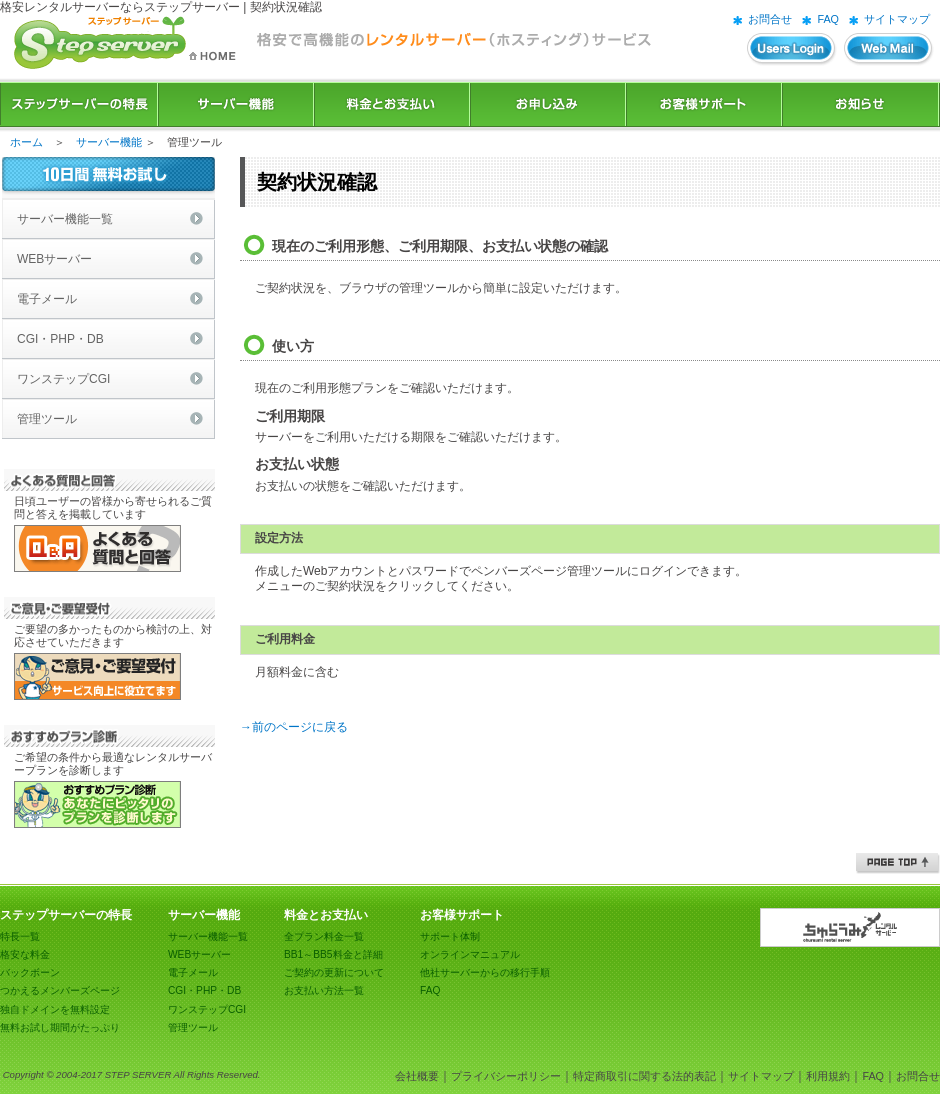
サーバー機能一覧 (65, 219)
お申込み (548, 104)
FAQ (828, 19)
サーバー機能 (236, 104)
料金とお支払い (392, 104)
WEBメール (889, 49)
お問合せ (770, 19)
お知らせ (861, 104)
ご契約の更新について (334, 972)
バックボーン (30, 972)
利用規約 (828, 1076)
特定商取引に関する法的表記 (644, 1076)
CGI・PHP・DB (60, 339)
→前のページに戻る (294, 727)
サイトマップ (897, 19)
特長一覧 (20, 936)
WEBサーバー (54, 259)
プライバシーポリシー (506, 1076)
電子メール (47, 299)
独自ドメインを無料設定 (55, 1009)
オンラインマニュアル (470, 954)
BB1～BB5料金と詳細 (333, 954)
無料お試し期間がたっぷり (60, 1027)
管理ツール (47, 419)
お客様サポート (704, 104)
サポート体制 (450, 936)
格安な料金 (25, 954)
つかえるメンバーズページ (60, 990)
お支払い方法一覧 (324, 990)
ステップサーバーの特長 (79, 104)
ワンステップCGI (63, 379)
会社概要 (417, 1076)
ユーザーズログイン (792, 49)
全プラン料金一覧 (324, 936)
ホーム (26, 142)
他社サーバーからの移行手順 (485, 972)
